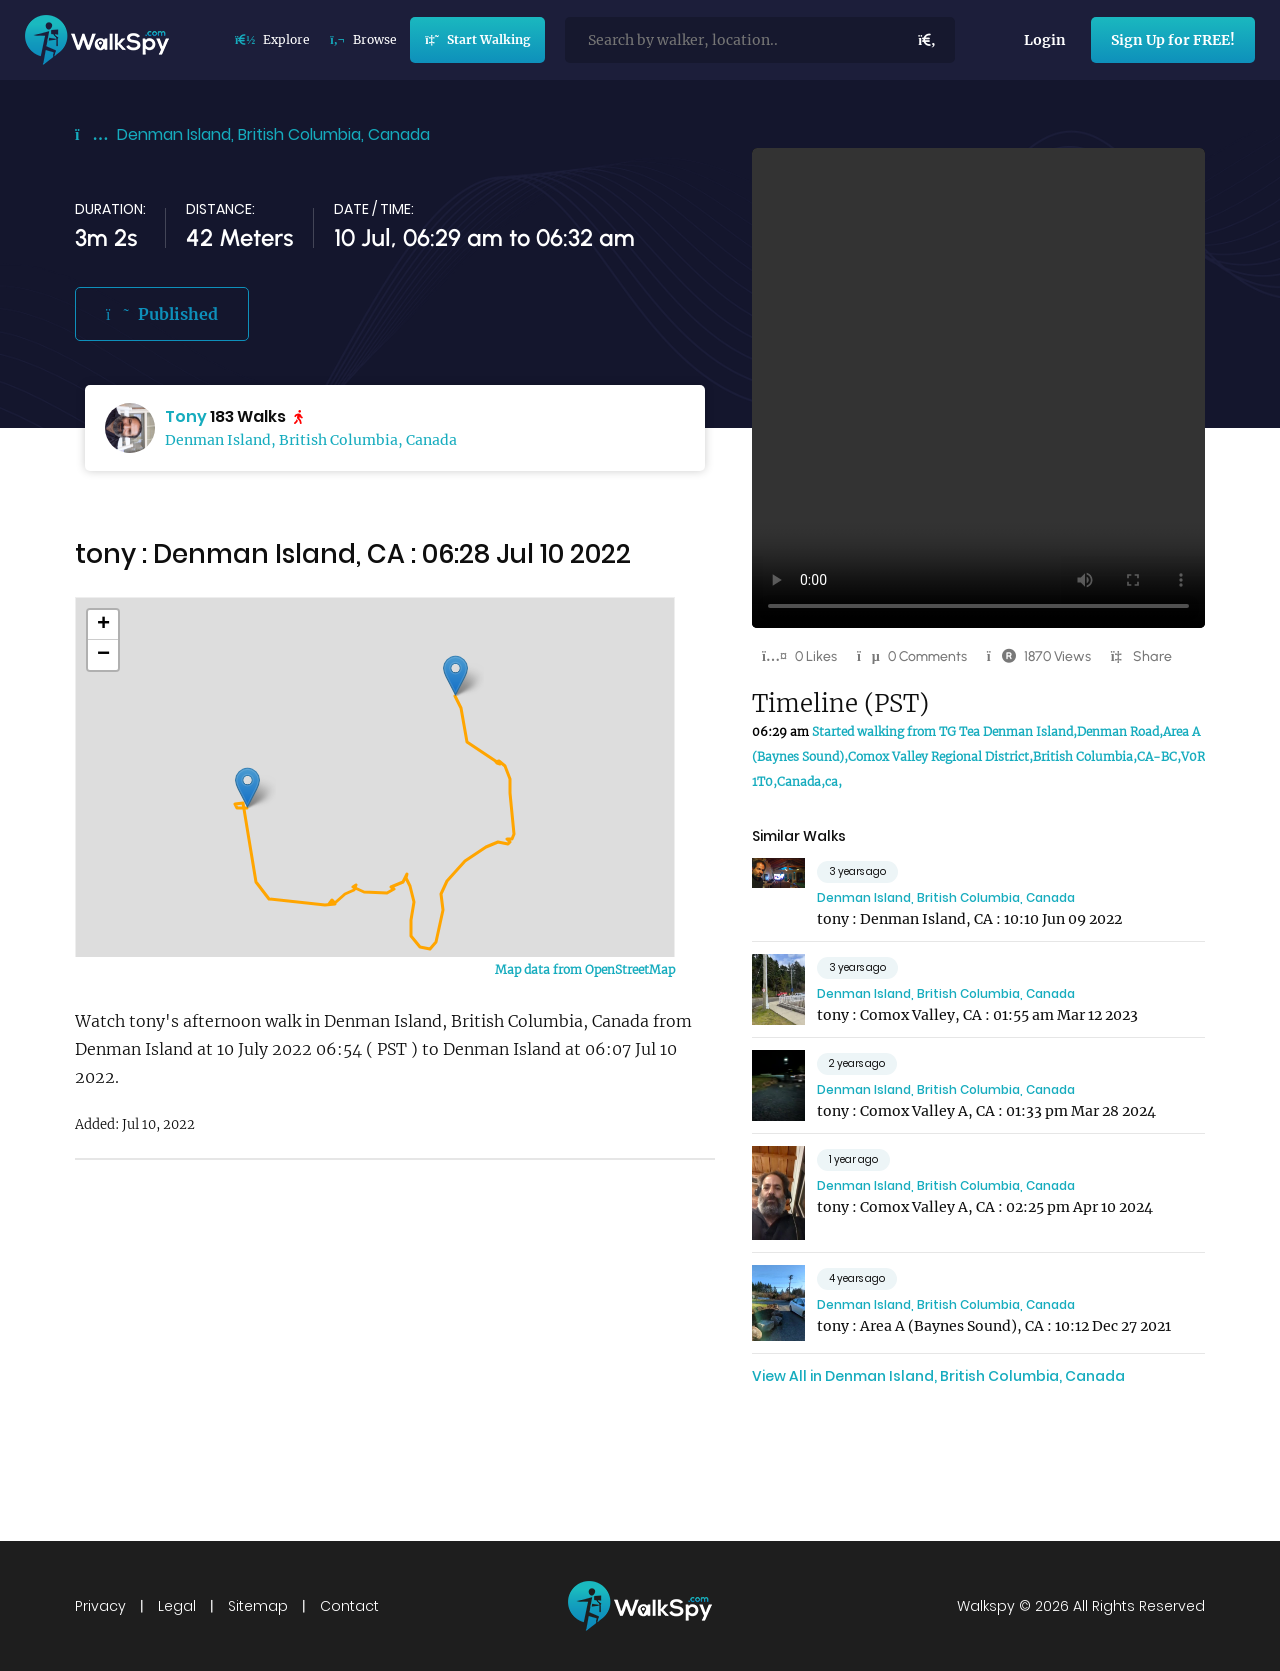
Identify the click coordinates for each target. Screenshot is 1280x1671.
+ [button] (103, 625)
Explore (272, 39)
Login (1045, 40)
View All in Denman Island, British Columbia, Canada (938, 1376)
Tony (186, 416)
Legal (177, 1606)
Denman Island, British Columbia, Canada (273, 134)
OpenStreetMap (630, 969)
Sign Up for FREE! (1173, 40)
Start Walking (477, 39)
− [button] (103, 655)
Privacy (100, 1606)
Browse (363, 39)
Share (1152, 656)
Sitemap (258, 1606)
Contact (349, 1606)
